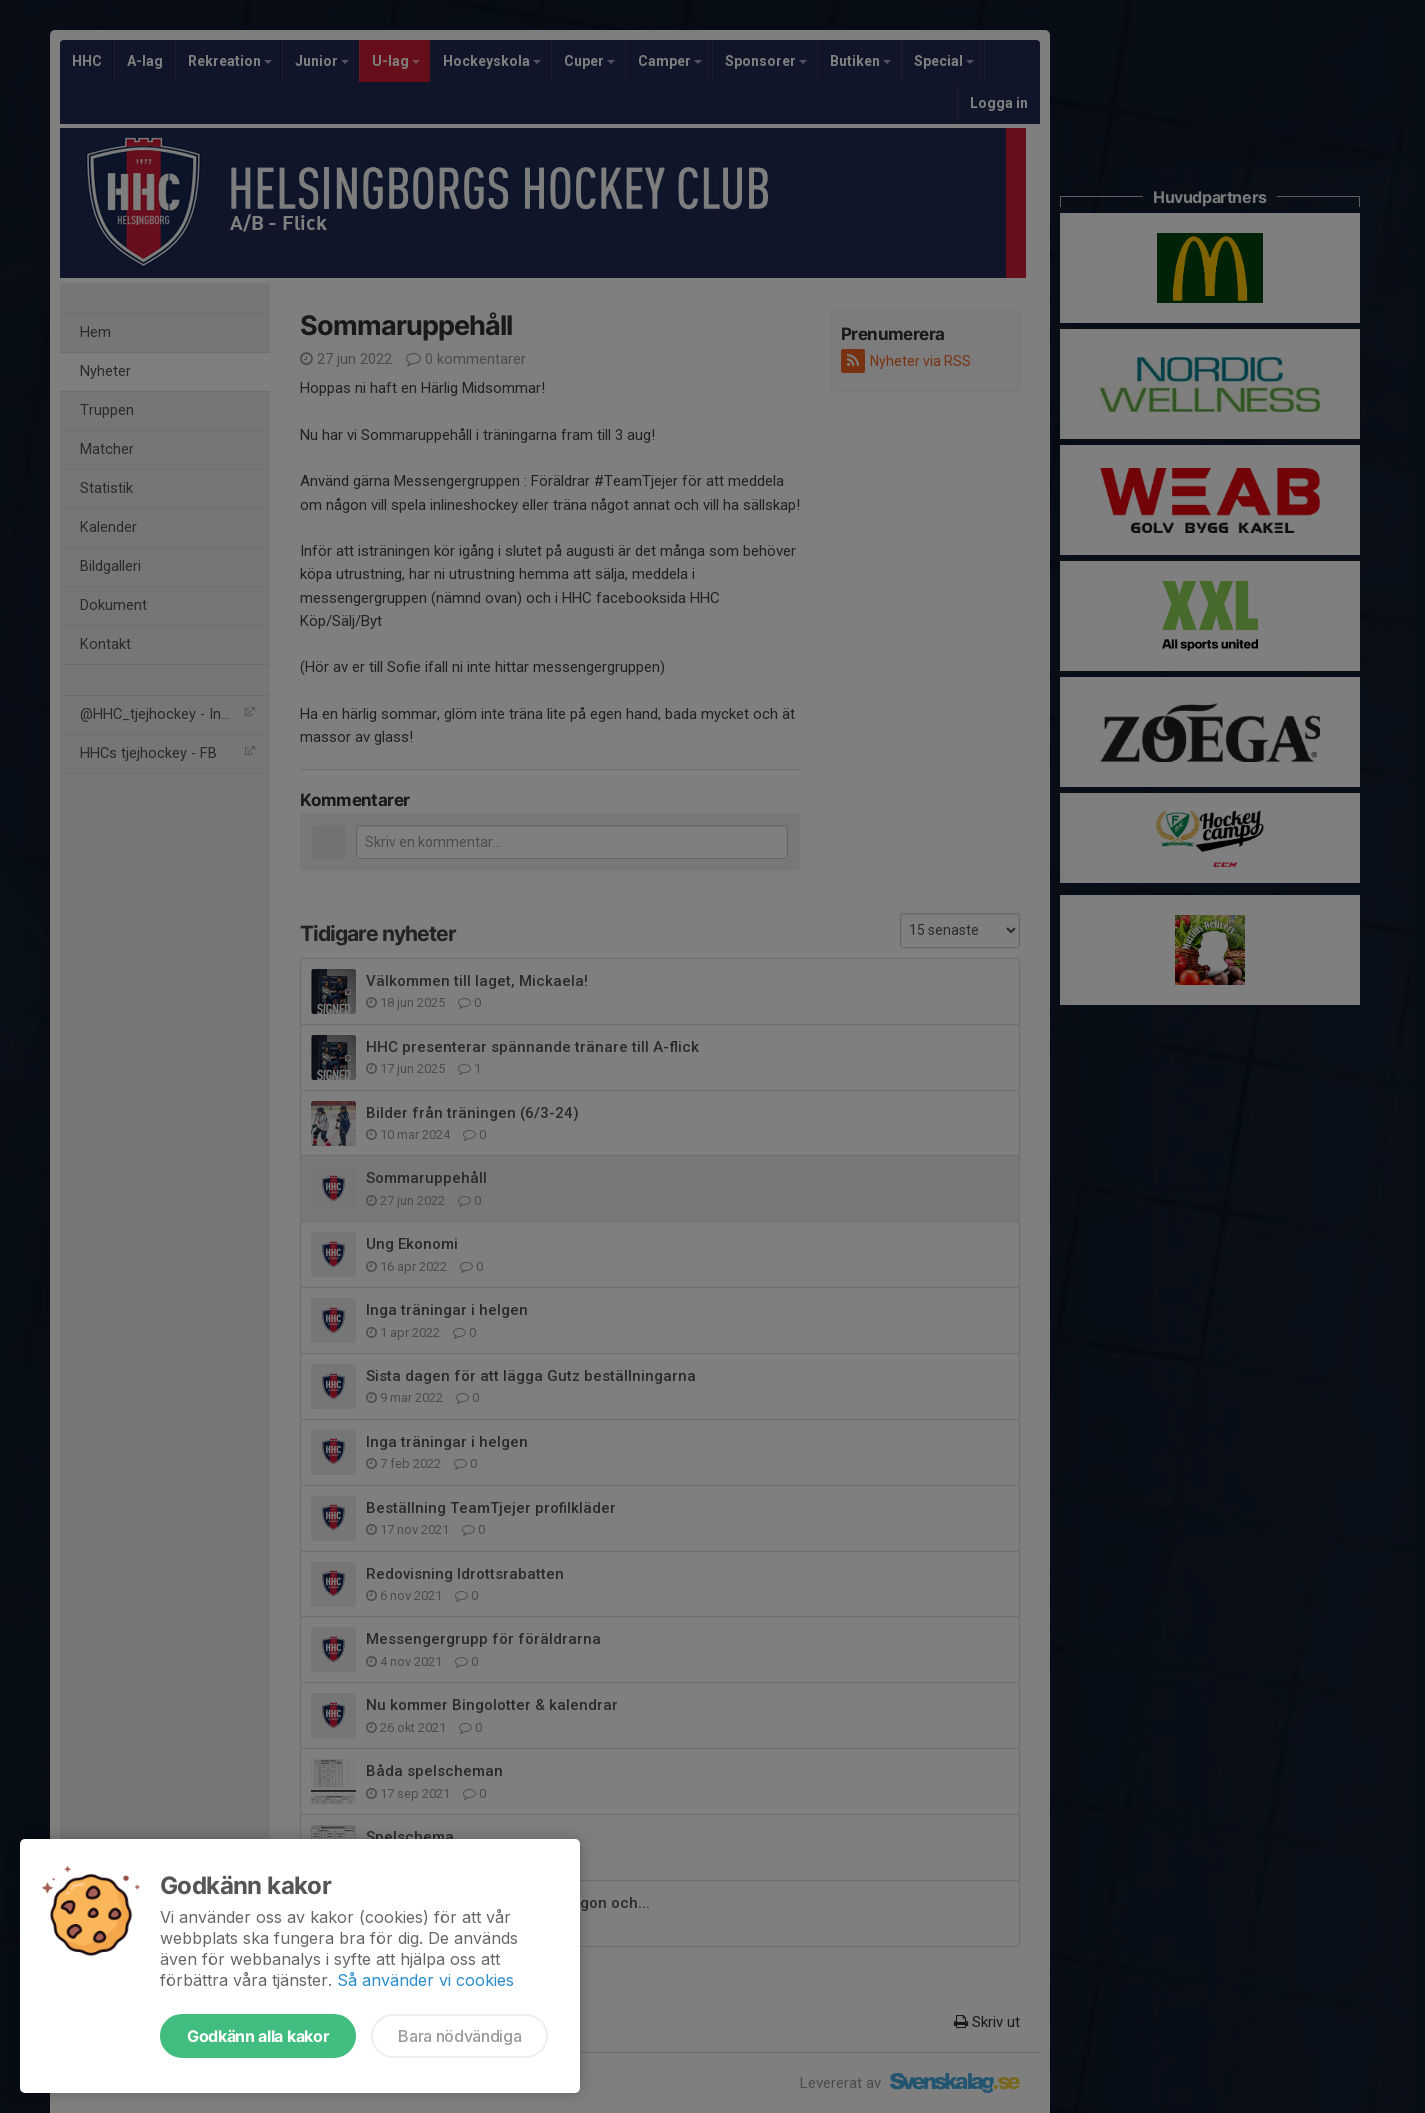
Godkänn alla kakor (258, 2036)
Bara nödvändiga (459, 2036)
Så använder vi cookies (425, 1980)
